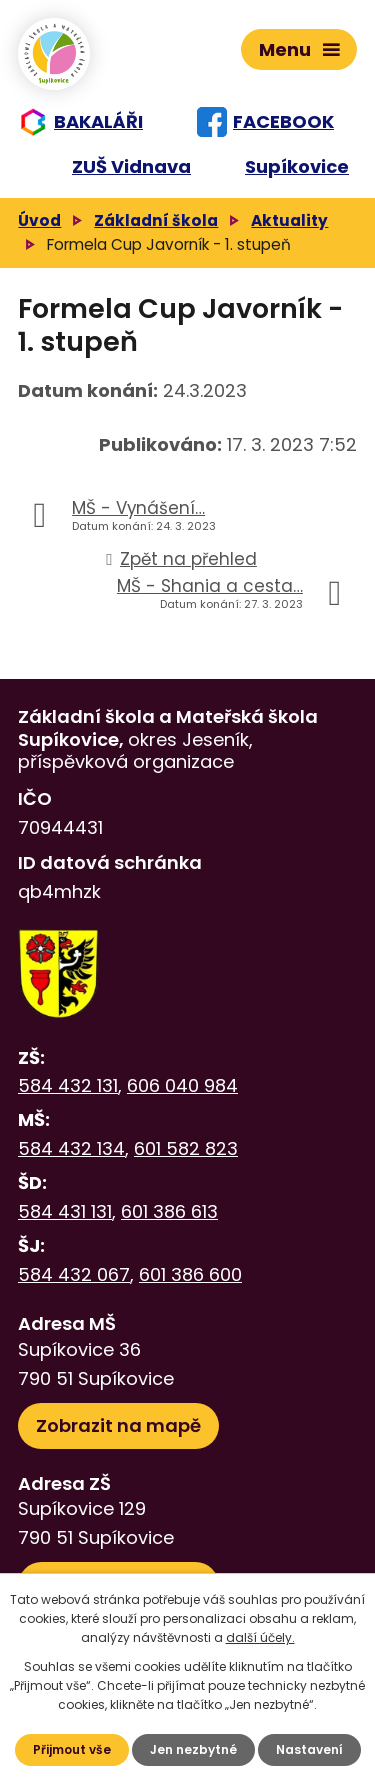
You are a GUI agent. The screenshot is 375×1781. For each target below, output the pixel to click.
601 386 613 (169, 1211)
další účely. (260, 1637)
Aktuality (289, 220)
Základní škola (156, 220)
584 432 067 (74, 1274)
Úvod (39, 220)
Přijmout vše (72, 1749)
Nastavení (309, 1749)
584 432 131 (68, 1085)
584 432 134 (71, 1148)
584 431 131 (65, 1211)
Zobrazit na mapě (118, 1425)
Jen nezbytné (193, 1749)
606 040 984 (182, 1085)
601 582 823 (186, 1148)
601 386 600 (190, 1274)
